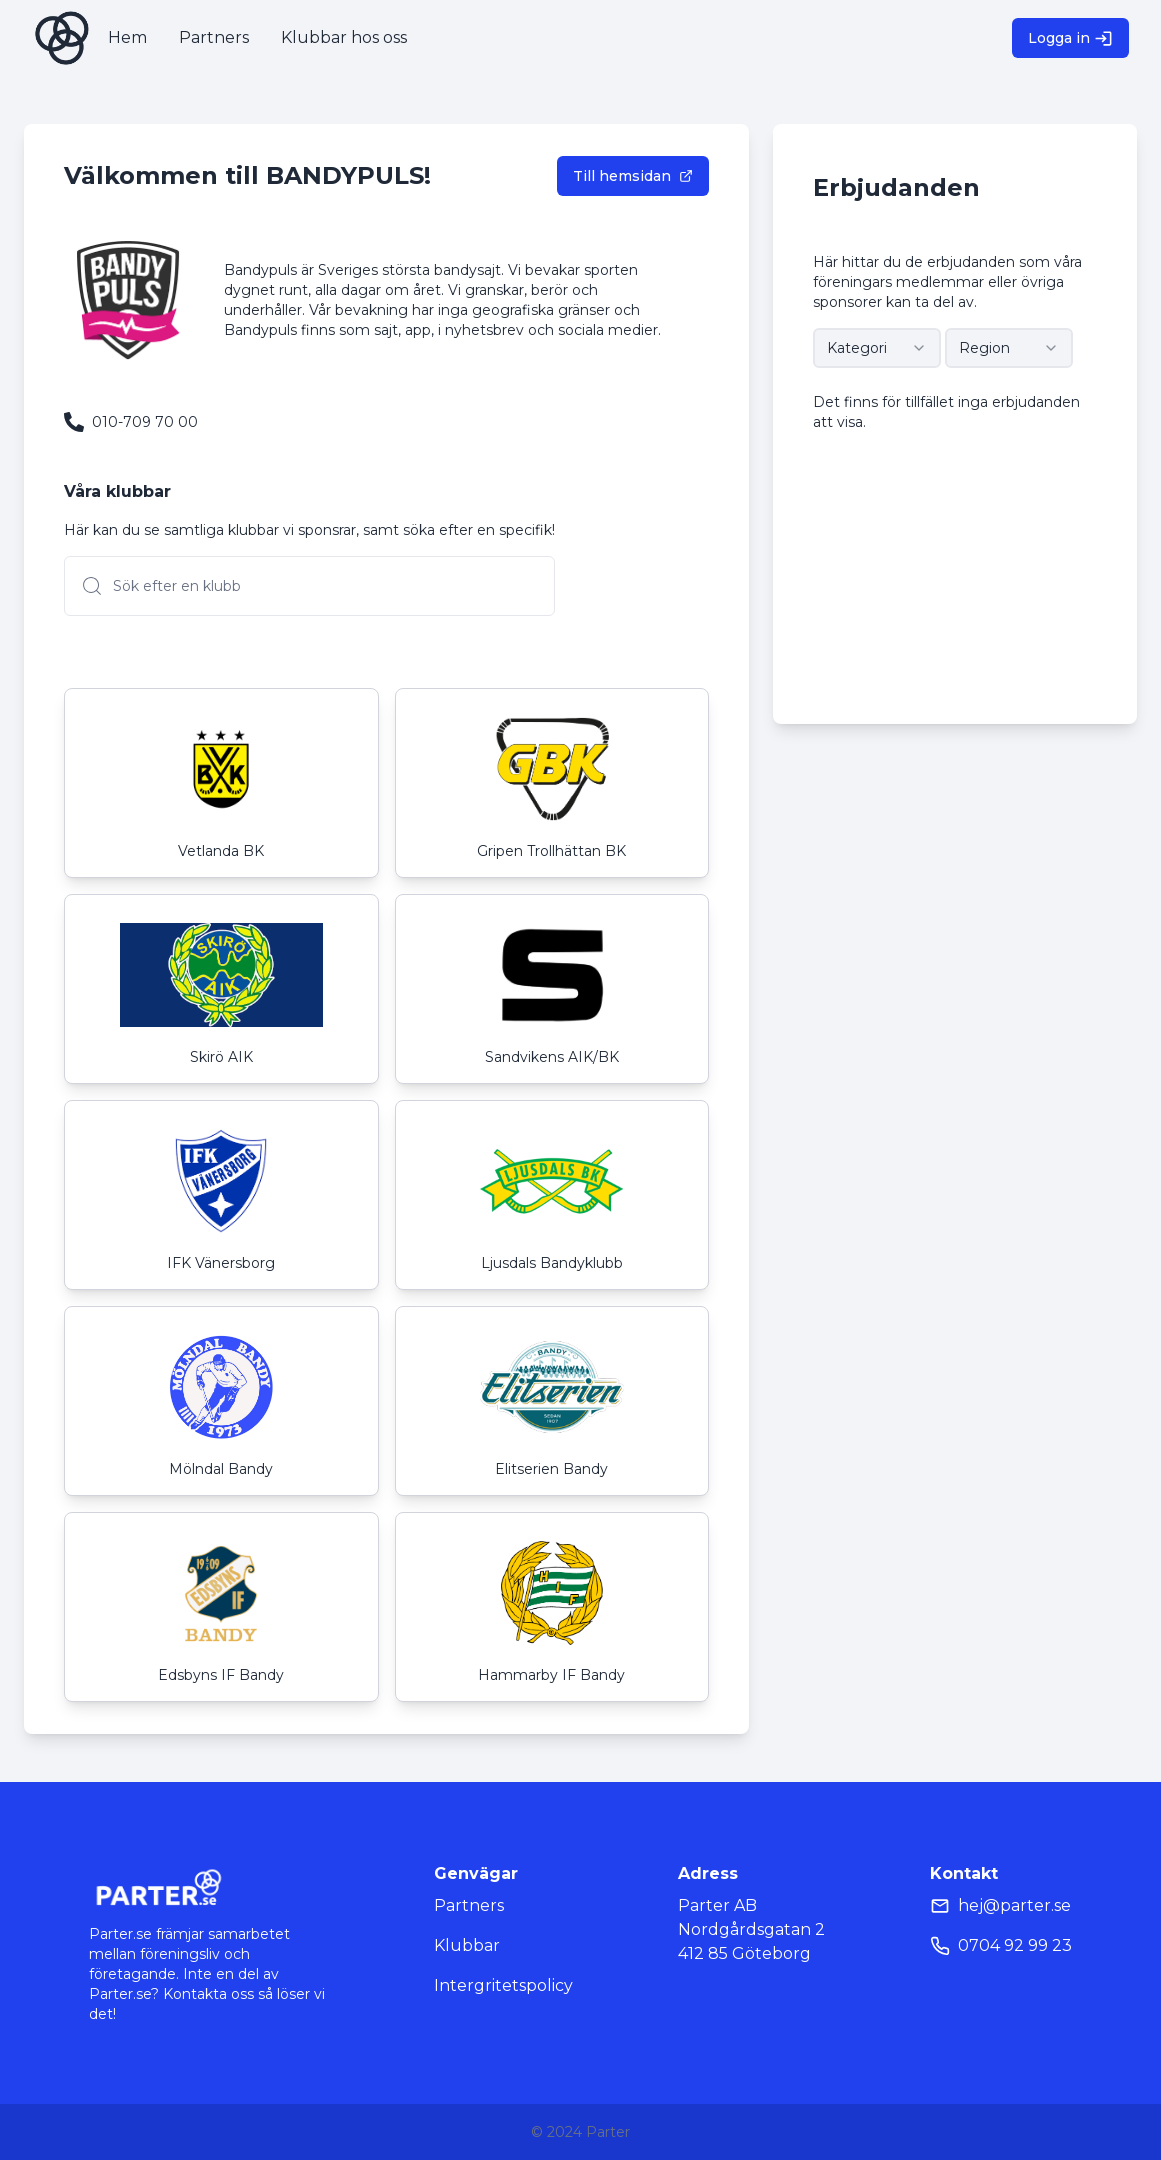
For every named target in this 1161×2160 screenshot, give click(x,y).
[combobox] (877, 348)
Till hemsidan (633, 176)
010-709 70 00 (145, 422)
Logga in (1070, 38)
